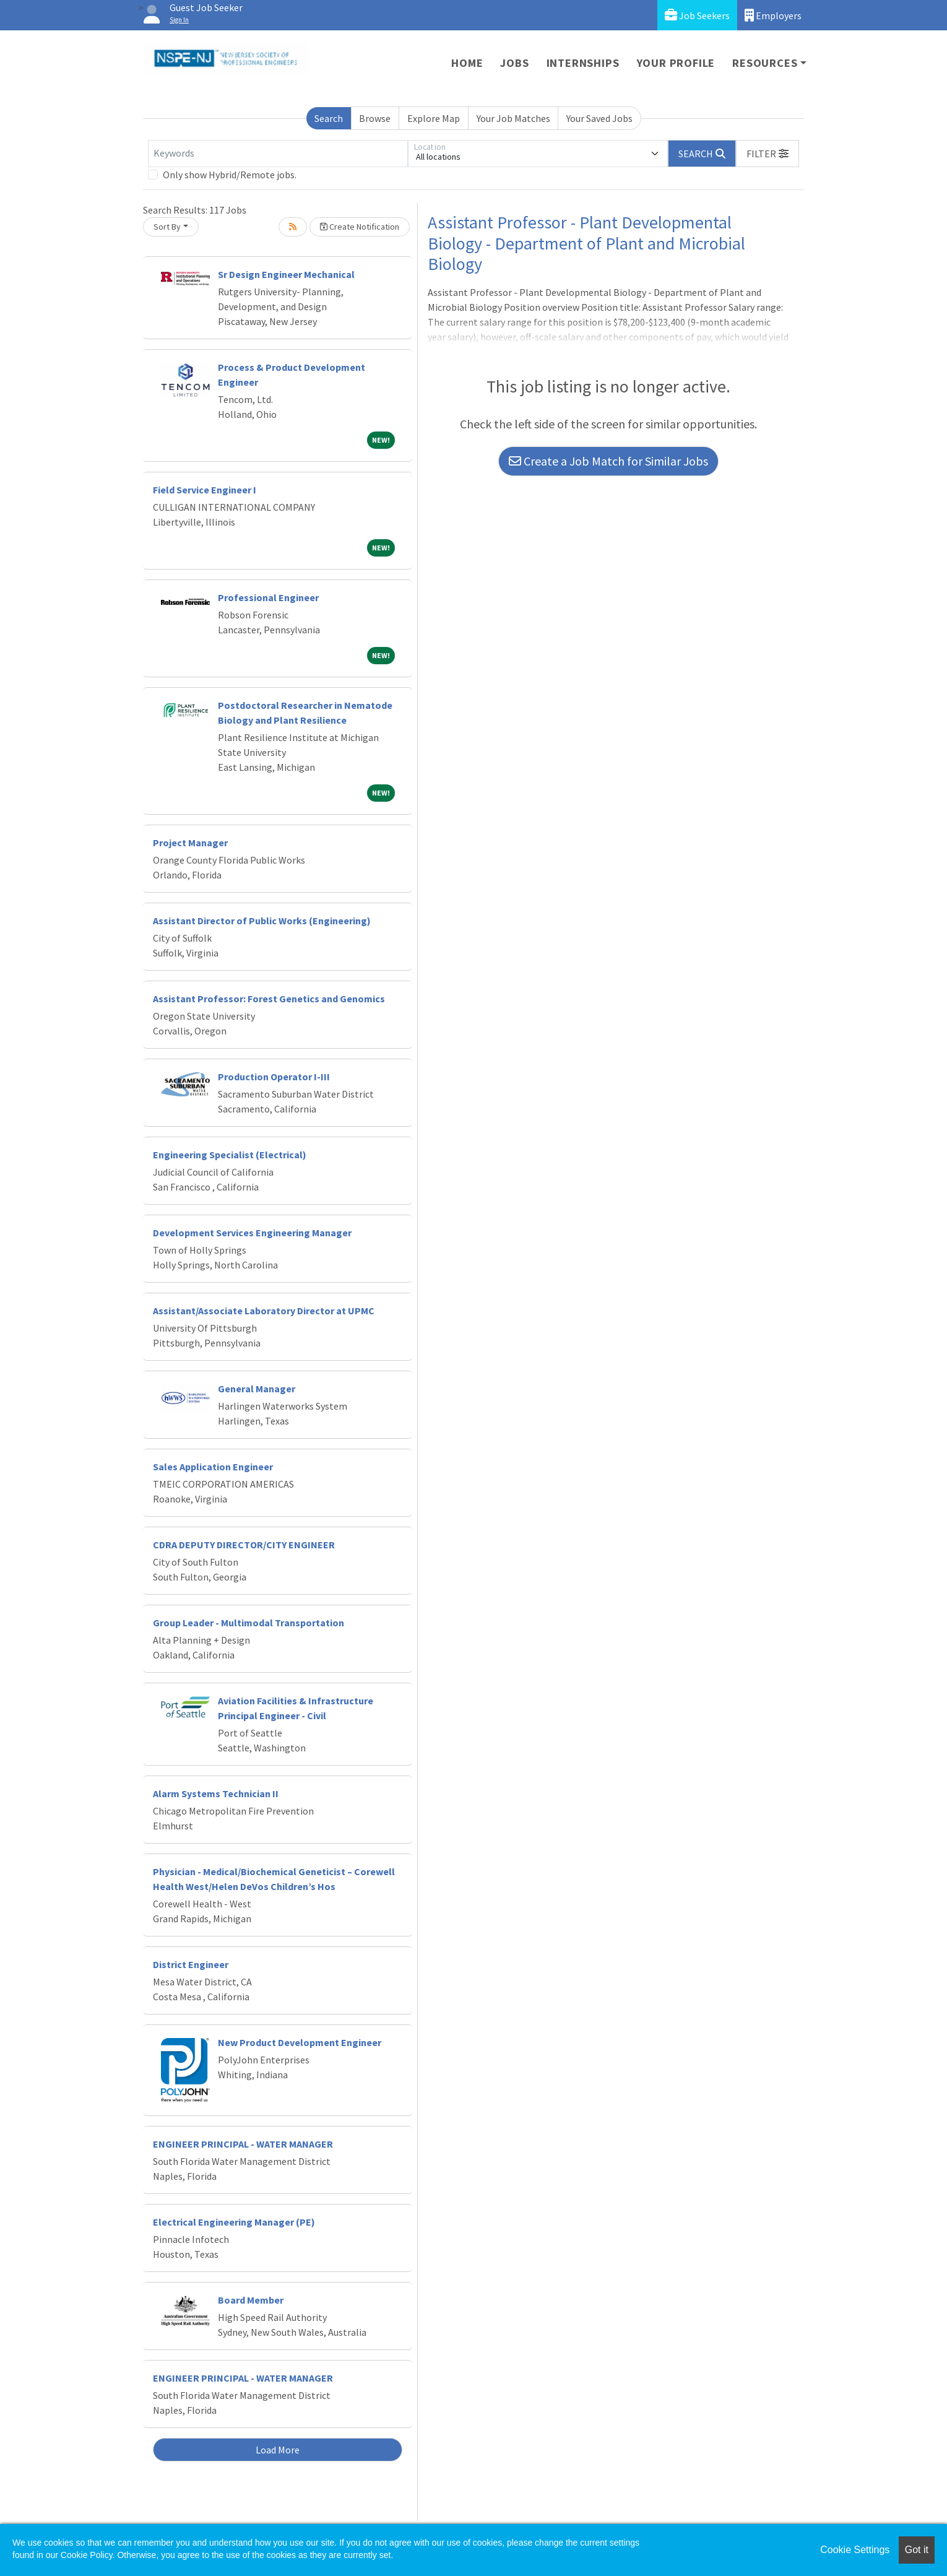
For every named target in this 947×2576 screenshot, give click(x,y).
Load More (278, 2450)
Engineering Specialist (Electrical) (229, 1154)
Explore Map (433, 118)
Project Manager (190, 842)
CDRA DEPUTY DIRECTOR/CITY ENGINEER (244, 1544)
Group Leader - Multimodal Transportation (248, 1622)
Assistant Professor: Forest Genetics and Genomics (269, 998)
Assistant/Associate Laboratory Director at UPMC (263, 1310)
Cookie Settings (854, 2549)
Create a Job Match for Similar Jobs (608, 461)
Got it (916, 2549)
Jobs (514, 63)
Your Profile (676, 63)
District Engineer (190, 1964)
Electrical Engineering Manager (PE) (234, 2222)
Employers (773, 15)
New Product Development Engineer (299, 2042)
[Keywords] (278, 153)
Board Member (250, 2300)
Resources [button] (764, 63)
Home (467, 63)
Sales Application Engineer (213, 1466)
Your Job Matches (513, 118)
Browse (375, 118)
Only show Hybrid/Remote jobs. (229, 174)
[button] (767, 153)
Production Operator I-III (274, 1076)
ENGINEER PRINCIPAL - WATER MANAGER (243, 2144)
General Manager (256, 1388)
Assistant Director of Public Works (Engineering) (262, 920)
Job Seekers (697, 15)
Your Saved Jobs (599, 118)
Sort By (167, 226)
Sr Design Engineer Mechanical (286, 274)
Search (328, 118)
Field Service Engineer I (204, 490)
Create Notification (359, 226)
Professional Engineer (268, 597)
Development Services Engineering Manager (252, 1232)
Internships (583, 63)
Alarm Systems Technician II (216, 1793)
